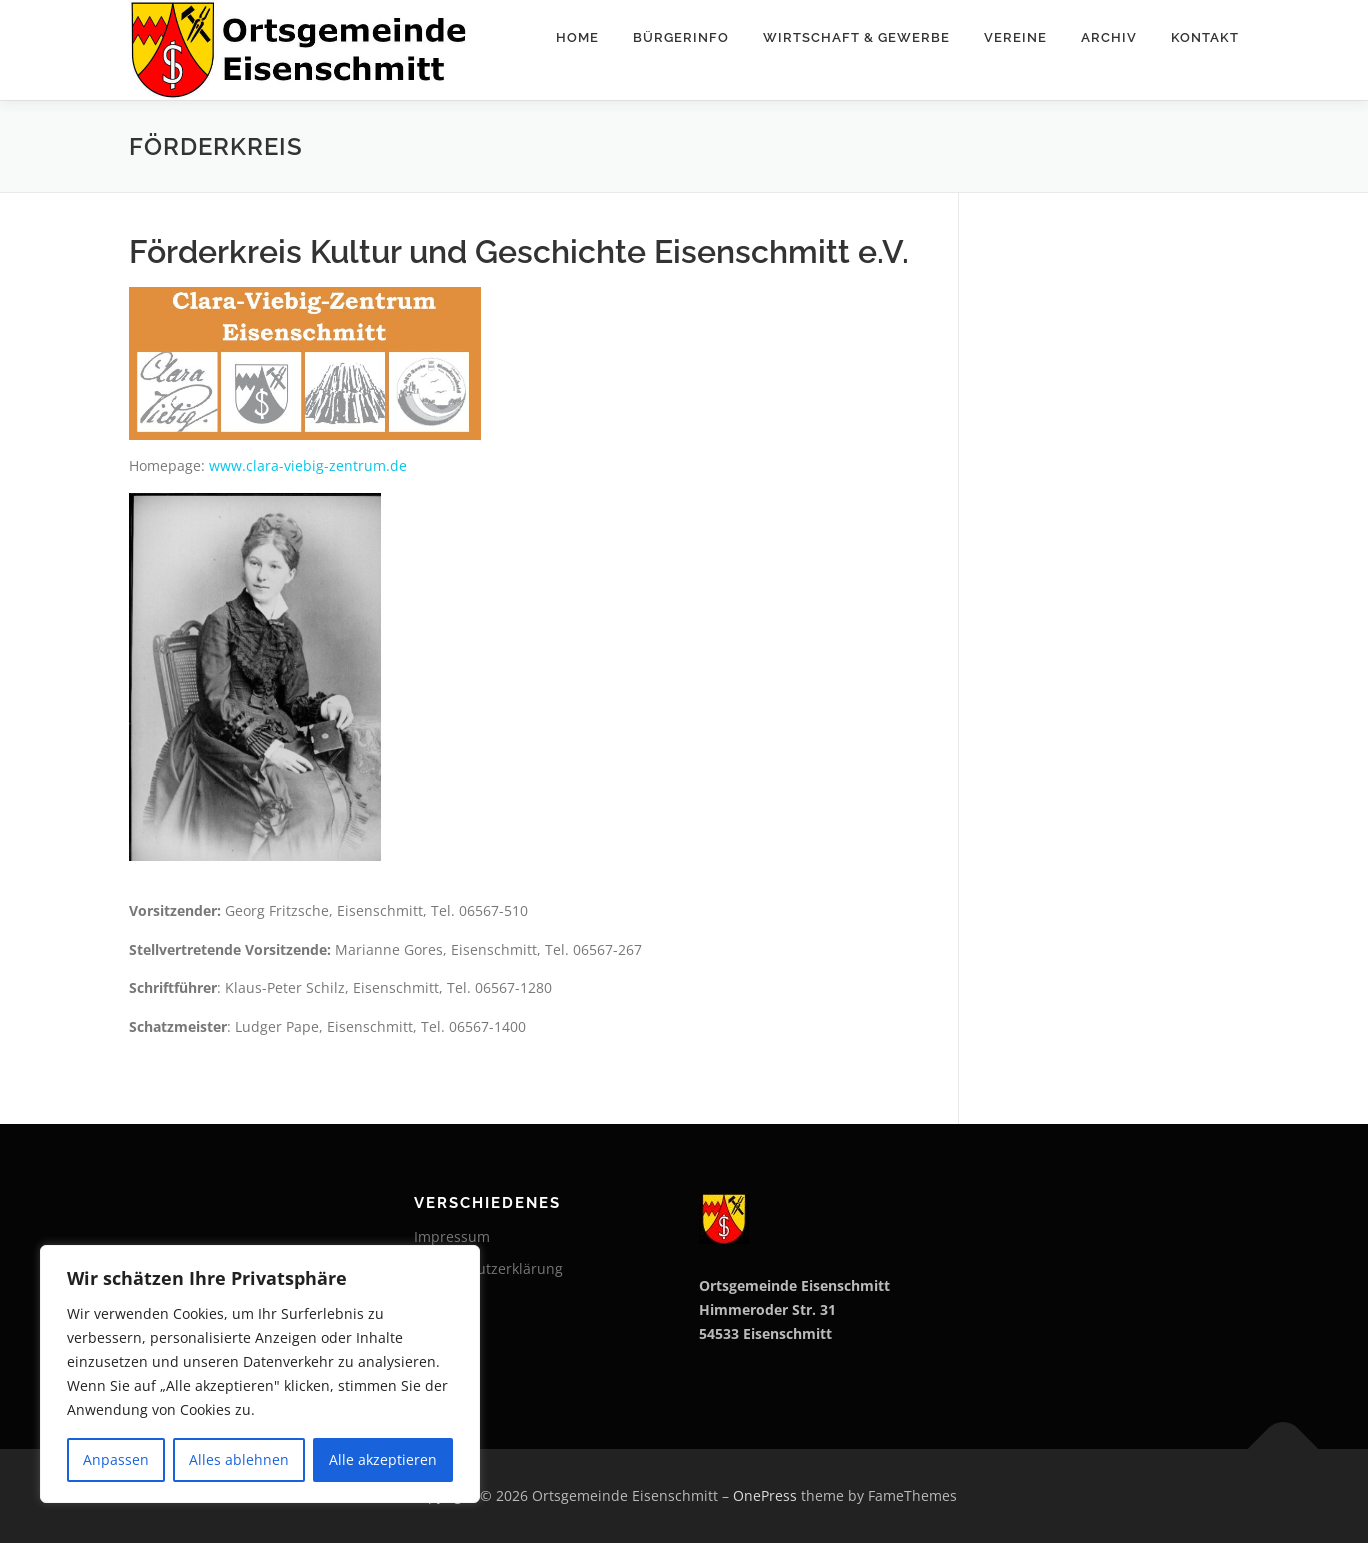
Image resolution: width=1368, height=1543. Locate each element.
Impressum (452, 1236)
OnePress (765, 1495)
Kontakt (1205, 37)
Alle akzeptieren (383, 1459)
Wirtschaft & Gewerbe (856, 37)
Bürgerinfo (681, 37)
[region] (260, 1374)
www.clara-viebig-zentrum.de (308, 465)
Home (577, 37)
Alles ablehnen (239, 1459)
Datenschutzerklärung (488, 1268)
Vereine (1015, 37)
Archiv (1109, 37)
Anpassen (116, 1459)
